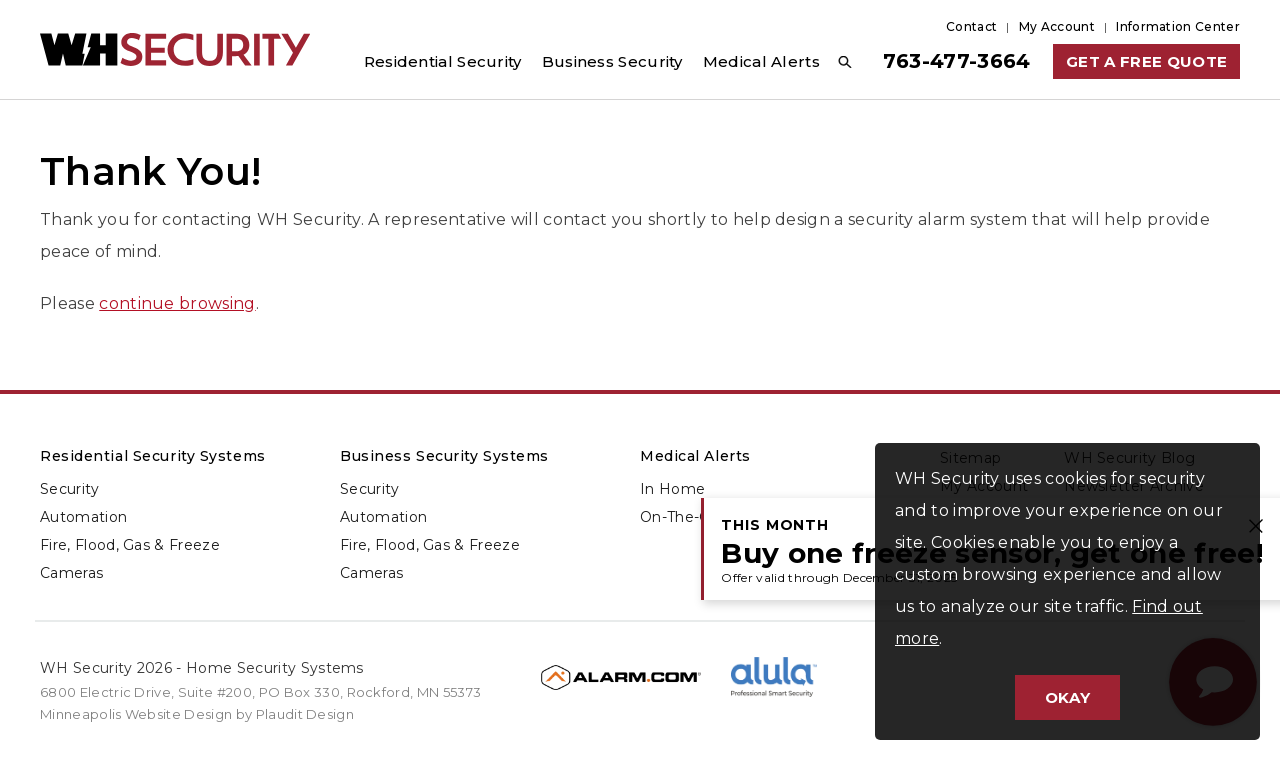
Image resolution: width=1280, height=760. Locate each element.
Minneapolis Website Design (136, 714)
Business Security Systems (444, 456)
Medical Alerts (695, 456)
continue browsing (177, 303)
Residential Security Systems (153, 456)
